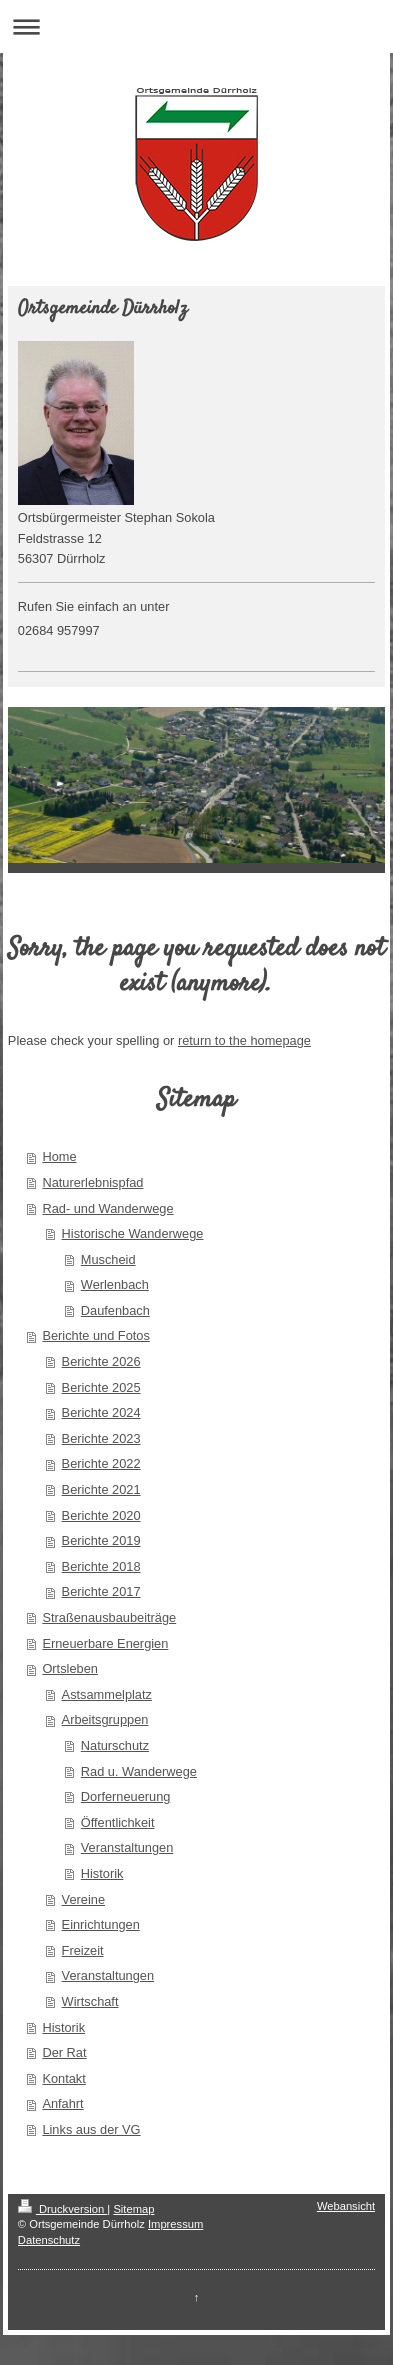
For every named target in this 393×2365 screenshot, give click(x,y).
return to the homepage (244, 1040)
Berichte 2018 (101, 1566)
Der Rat (64, 2052)
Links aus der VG (91, 2129)
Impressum (175, 2224)
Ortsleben (69, 1668)
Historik (102, 1873)
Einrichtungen (101, 1924)
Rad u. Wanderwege (139, 1771)
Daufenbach (115, 1310)
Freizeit (83, 1950)
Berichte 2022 (101, 1463)
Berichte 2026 (101, 1361)
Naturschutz (115, 1745)
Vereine (83, 1899)
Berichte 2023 (101, 1438)
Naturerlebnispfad (92, 1182)
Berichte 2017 (101, 1591)
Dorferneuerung (126, 1796)
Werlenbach (115, 1284)
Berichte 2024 (101, 1412)
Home (59, 1156)
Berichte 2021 (101, 1489)
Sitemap (133, 2209)
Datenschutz (49, 2240)
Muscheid (108, 1259)
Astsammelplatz (107, 1694)
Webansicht (346, 2206)
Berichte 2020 (101, 1515)
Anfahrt (62, 2103)
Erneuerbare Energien (105, 1643)
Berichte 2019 (101, 1540)
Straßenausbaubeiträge (109, 1617)
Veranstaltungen (127, 1847)
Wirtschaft (90, 2001)
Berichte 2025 (101, 1387)
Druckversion (63, 2209)
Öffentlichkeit (118, 1822)
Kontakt (63, 2078)
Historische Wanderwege (133, 1233)
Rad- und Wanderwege (107, 1208)
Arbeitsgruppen (105, 1719)
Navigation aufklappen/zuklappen (196, 26)
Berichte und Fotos (95, 1335)
